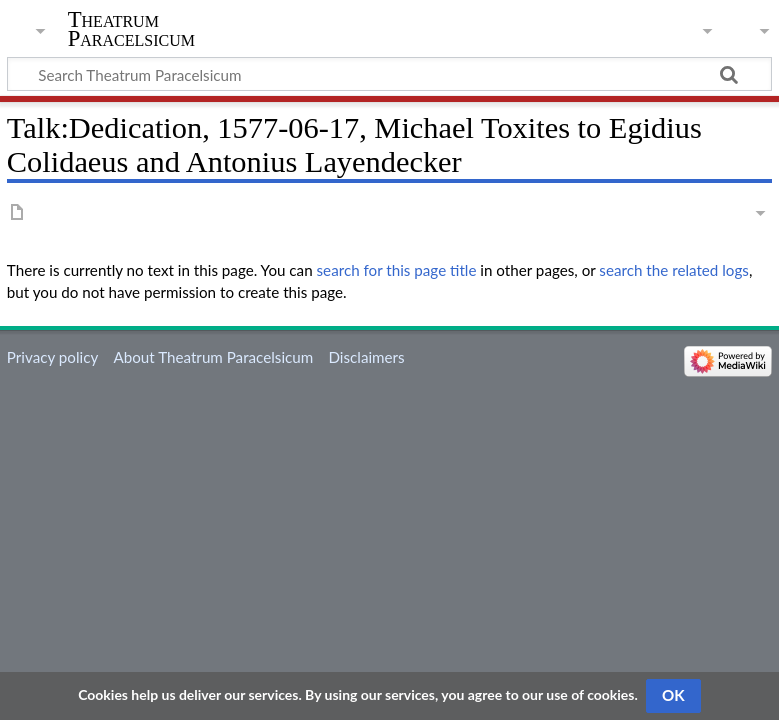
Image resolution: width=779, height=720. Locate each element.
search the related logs (674, 270)
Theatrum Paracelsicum (131, 29)
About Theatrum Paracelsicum (213, 357)
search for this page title (397, 270)
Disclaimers (366, 357)
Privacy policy (52, 357)
